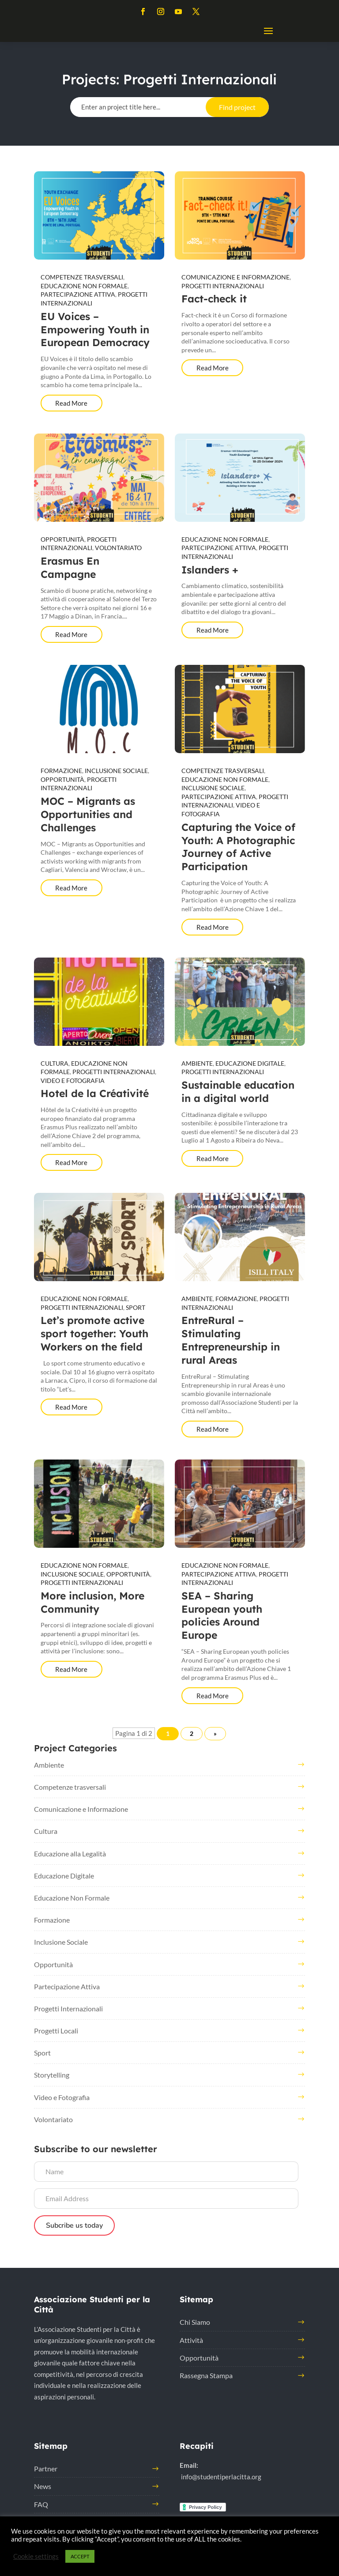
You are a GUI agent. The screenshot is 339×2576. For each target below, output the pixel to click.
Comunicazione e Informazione (235, 277)
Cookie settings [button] (36, 2556)
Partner (45, 2468)
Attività (191, 2340)
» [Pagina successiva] (215, 1733)
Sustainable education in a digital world (237, 1092)
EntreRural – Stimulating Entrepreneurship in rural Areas (230, 1340)
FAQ (41, 2504)
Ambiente (197, 1063)
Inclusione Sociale (116, 770)
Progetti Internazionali (222, 286)
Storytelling (51, 2075)
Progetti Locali (56, 2030)
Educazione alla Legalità (70, 1853)
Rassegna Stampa (206, 2375)
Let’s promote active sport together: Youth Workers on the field (94, 1333)
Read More (71, 403)
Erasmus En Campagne (70, 567)
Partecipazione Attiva (78, 294)
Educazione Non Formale (84, 286)
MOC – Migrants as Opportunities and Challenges (88, 814)
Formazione (61, 770)
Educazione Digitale (249, 1063)
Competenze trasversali (82, 277)
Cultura (54, 1063)
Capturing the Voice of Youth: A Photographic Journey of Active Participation (238, 847)
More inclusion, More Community (92, 1602)
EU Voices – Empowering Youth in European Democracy (95, 329)
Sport (135, 1307)
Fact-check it (214, 298)
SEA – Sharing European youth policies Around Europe (221, 1615)
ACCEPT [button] (80, 2556)
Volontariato (118, 547)
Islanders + (209, 569)
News (42, 2486)
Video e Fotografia (73, 1080)
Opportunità (62, 539)
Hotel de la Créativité (95, 1093)
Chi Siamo (195, 2322)
